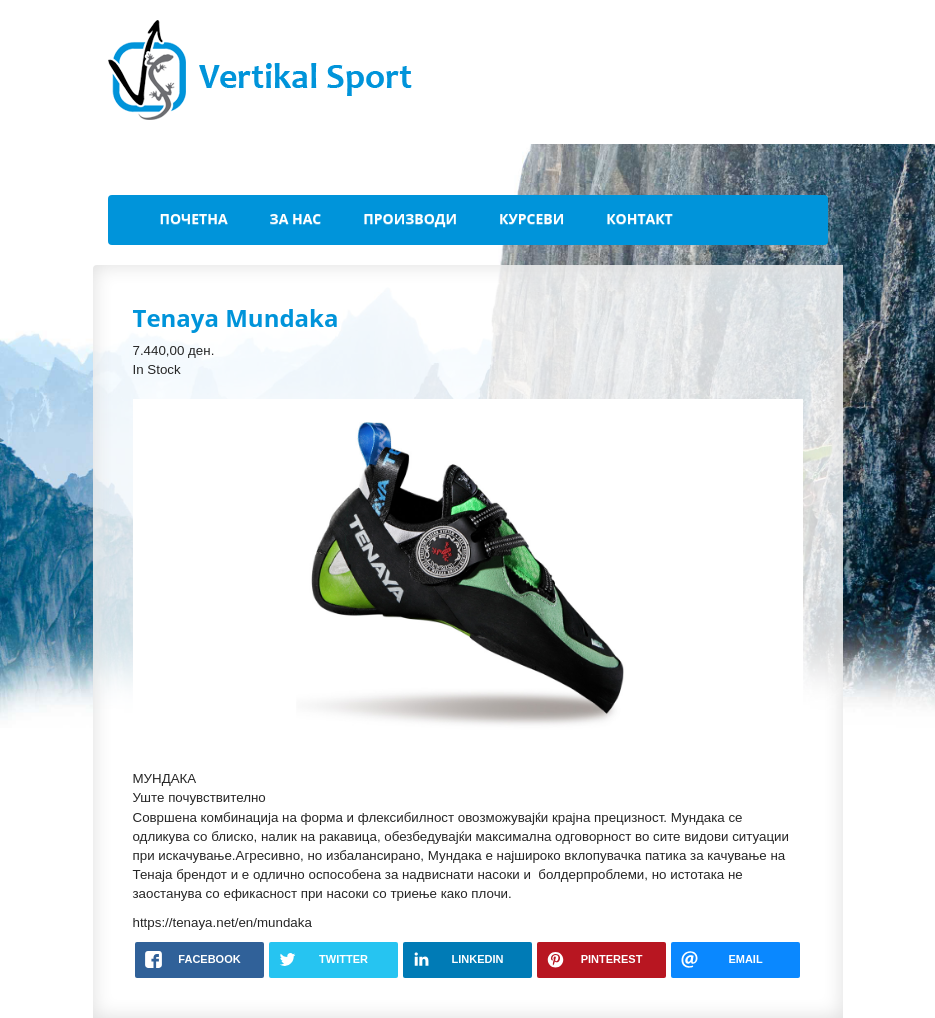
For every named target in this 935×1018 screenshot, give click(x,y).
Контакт (639, 218)
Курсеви (531, 218)
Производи (410, 218)
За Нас (296, 218)
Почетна (194, 218)
